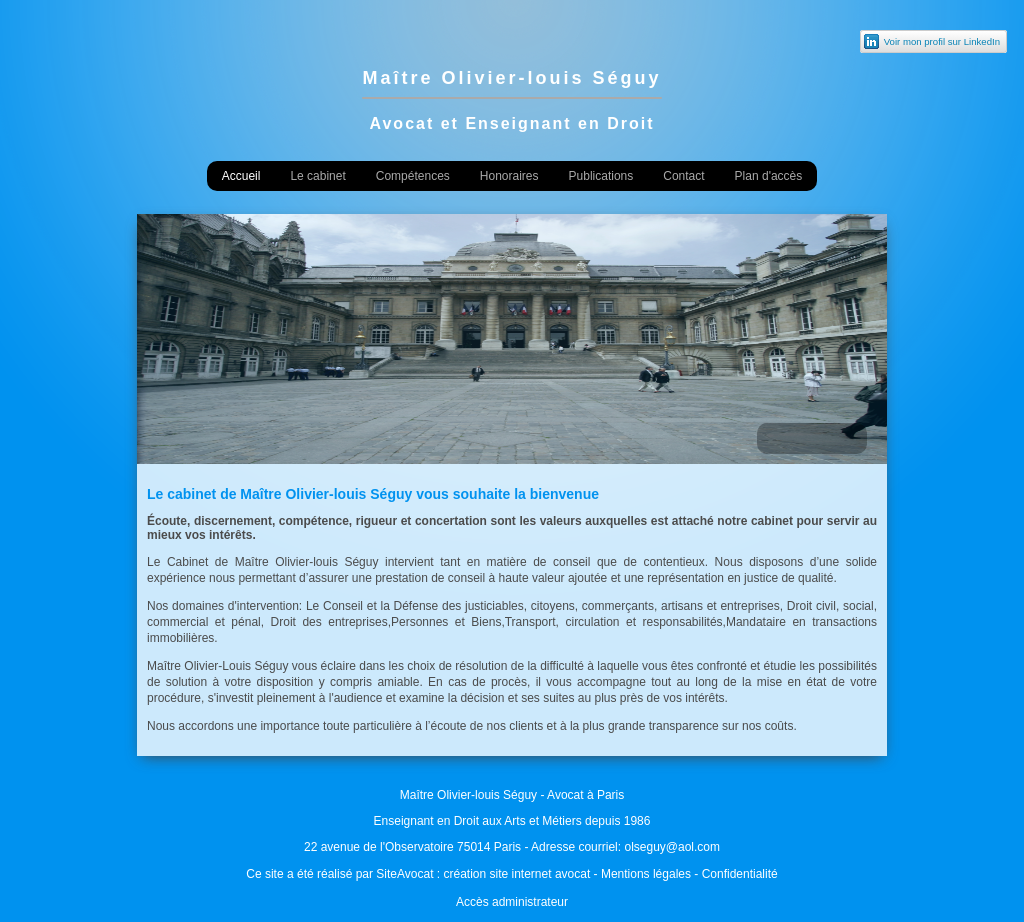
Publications (601, 176)
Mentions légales (646, 874)
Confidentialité (740, 874)
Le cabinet (317, 176)
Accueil (241, 176)
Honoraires (509, 176)
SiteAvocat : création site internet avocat (483, 874)
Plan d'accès (769, 176)
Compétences (413, 176)
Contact (683, 176)
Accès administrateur (512, 902)
